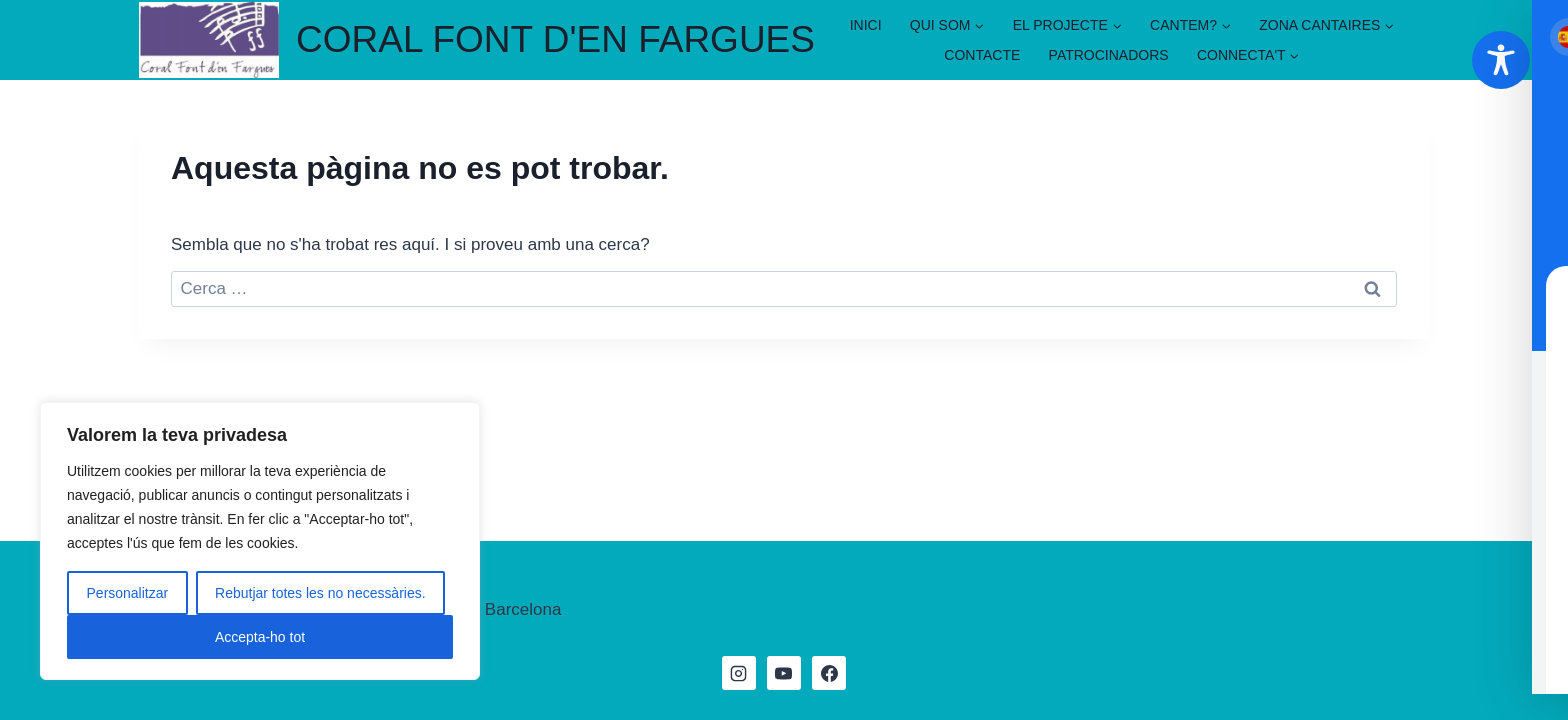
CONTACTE (982, 55)
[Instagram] (739, 673)
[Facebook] (829, 673)
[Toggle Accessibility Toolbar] (1501, 60)
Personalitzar (127, 593)
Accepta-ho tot (260, 637)
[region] (260, 541)
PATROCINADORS (1109, 55)
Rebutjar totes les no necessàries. (320, 593)
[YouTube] (784, 673)
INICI (866, 25)
